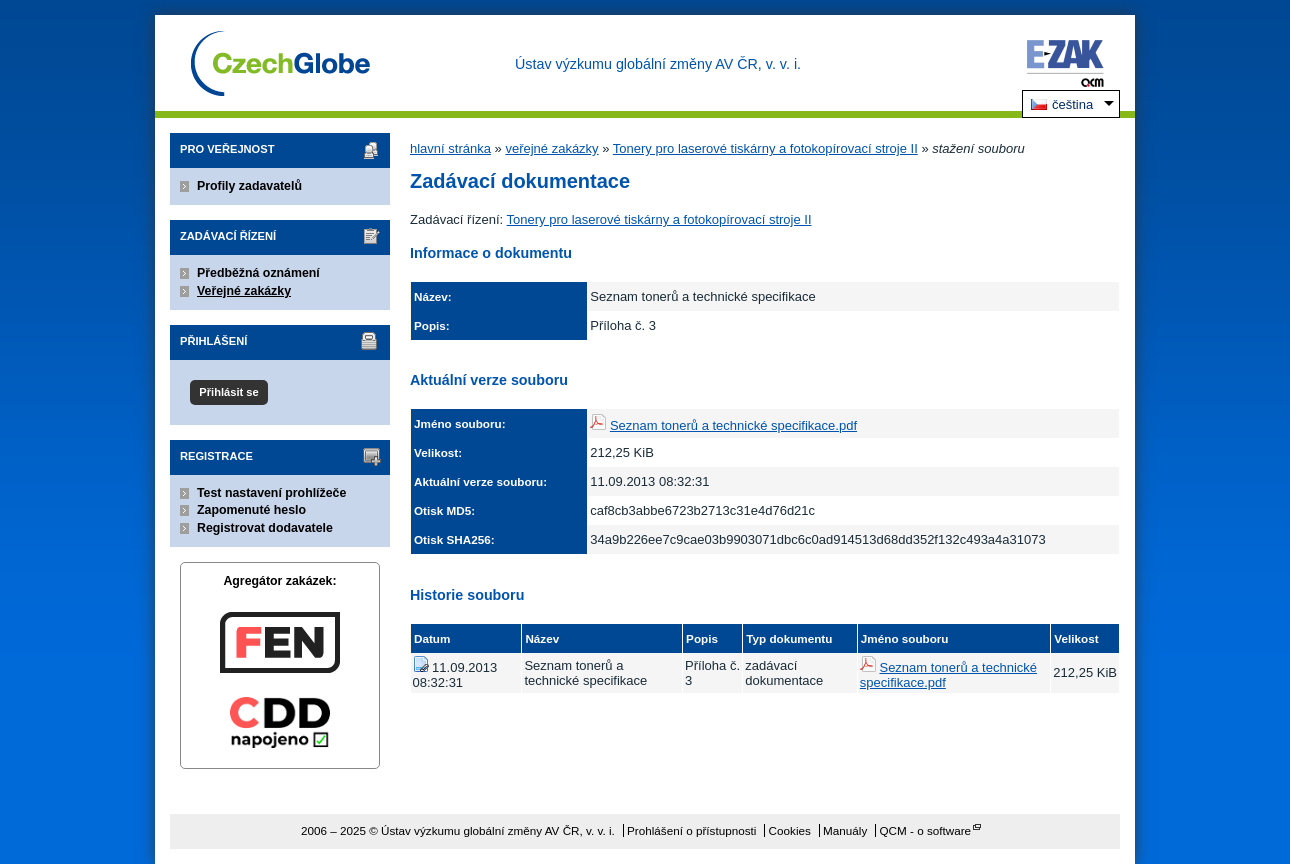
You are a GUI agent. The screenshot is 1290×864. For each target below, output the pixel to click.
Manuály (845, 830)
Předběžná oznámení (258, 273)
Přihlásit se (228, 392)
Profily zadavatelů (249, 186)
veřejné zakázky (551, 148)
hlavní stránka (450, 148)
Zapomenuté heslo (251, 510)
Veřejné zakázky (244, 291)
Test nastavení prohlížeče (271, 493)
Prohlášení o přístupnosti (691, 830)
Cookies (790, 830)
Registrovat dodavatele (265, 528)
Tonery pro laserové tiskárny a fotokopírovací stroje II (765, 148)
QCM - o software (926, 830)
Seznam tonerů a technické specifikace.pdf (733, 425)
